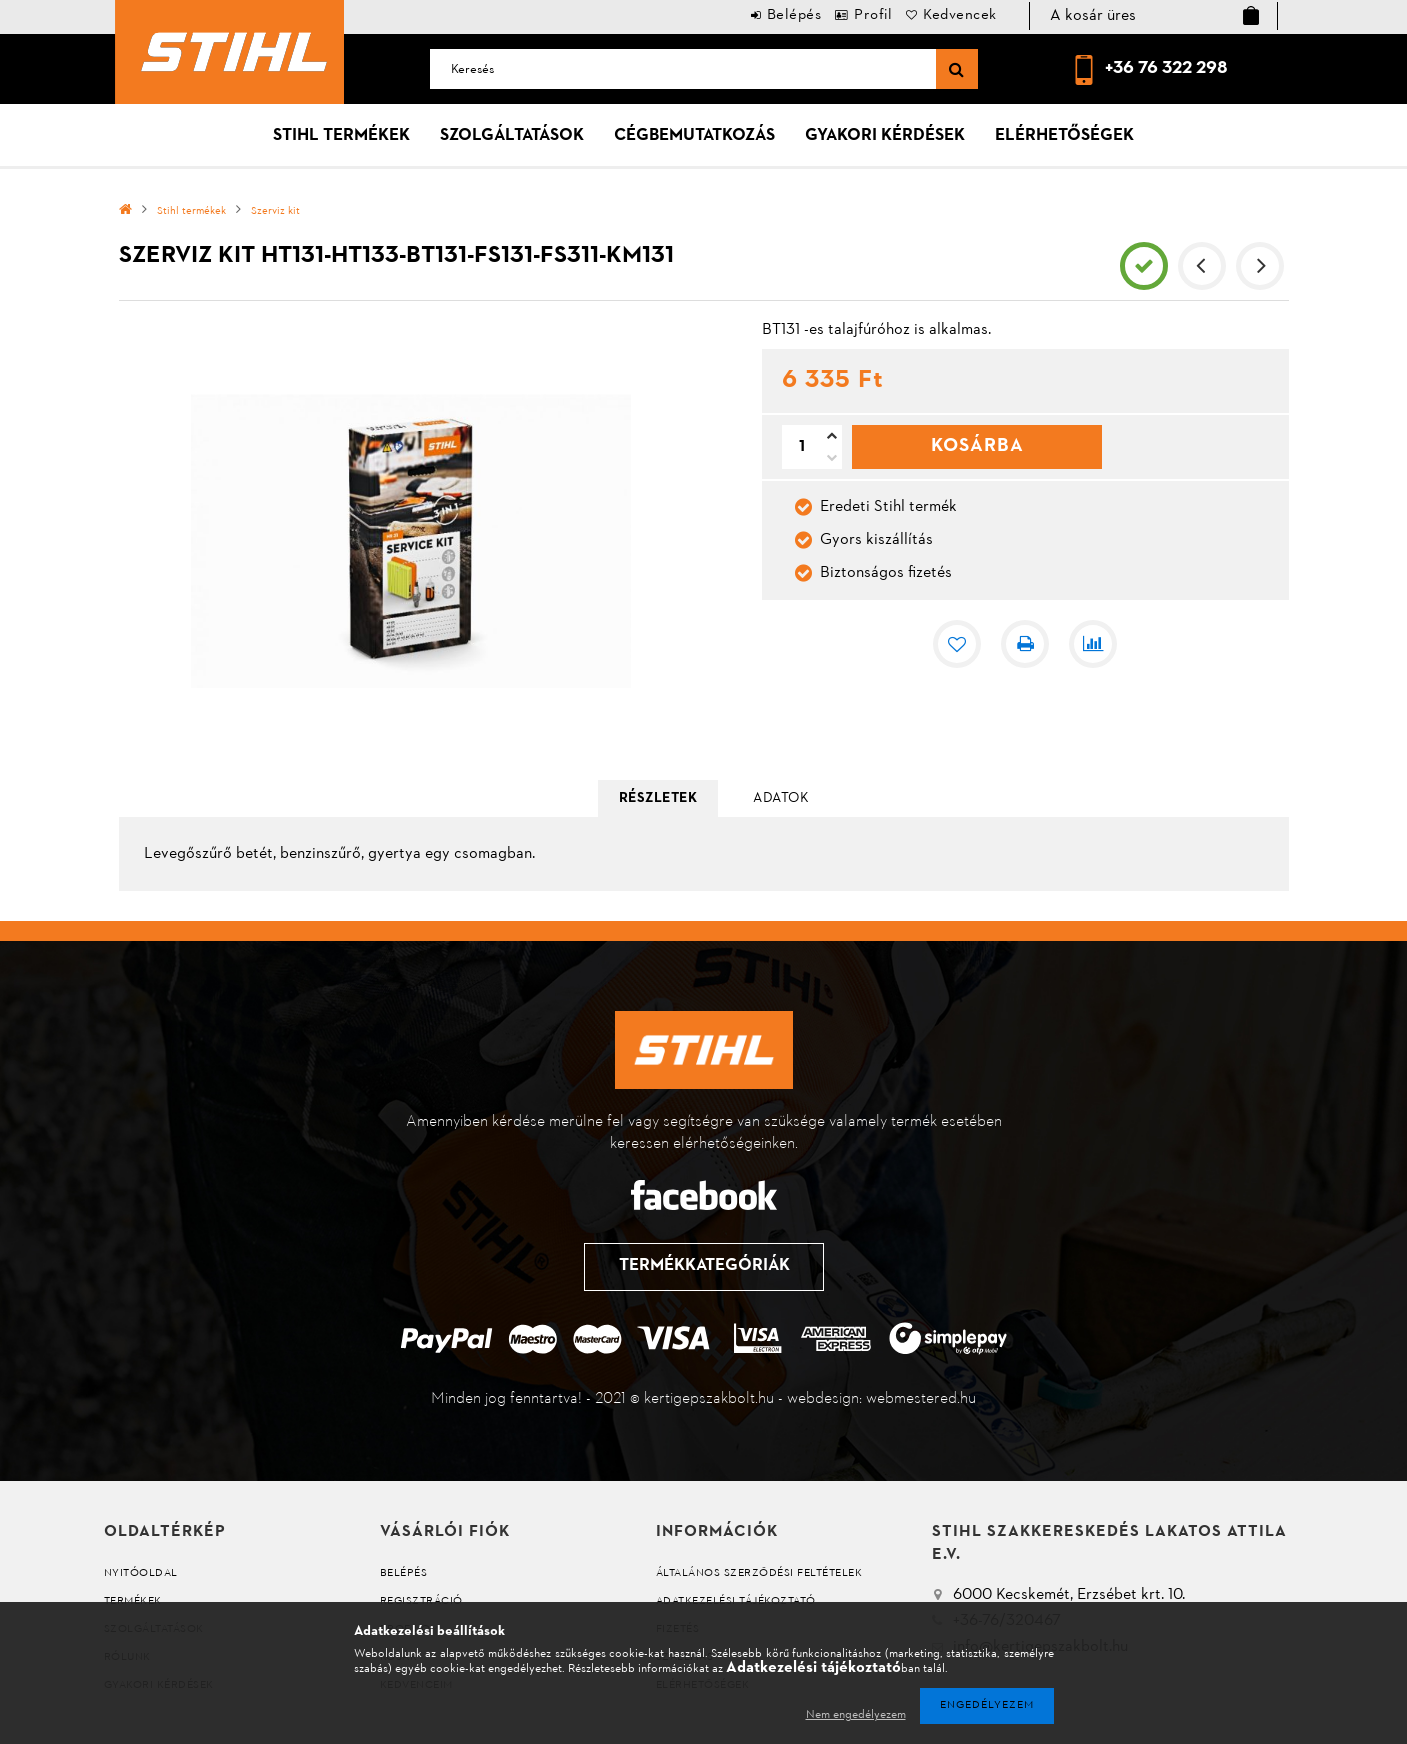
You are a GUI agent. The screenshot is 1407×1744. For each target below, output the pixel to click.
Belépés (753, 15)
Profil (849, 15)
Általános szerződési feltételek (759, 1573)
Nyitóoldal (141, 1573)
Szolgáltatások (512, 136)
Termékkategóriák (702, 1265)
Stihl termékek (341, 136)
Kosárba (977, 446)
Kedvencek (952, 15)
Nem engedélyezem (856, 1715)
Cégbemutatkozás (694, 136)
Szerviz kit (275, 211)
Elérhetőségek (1064, 136)
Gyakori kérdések (885, 136)
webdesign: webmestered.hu (881, 1399)
